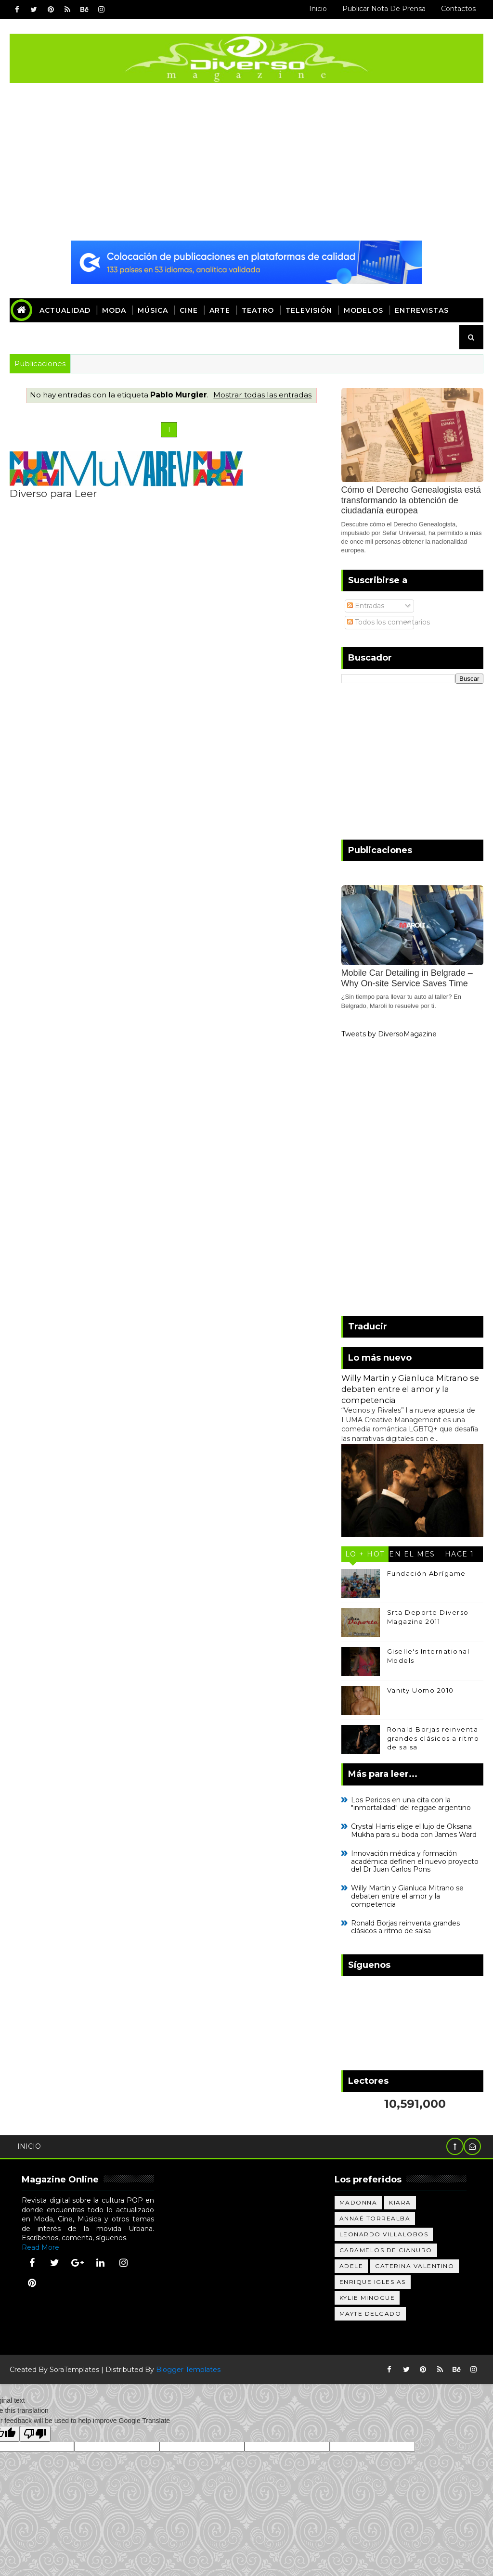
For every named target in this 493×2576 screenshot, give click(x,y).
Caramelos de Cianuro (385, 2250)
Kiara (400, 2202)
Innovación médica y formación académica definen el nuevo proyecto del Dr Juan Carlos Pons (415, 1861)
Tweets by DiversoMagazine (389, 1034)
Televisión (308, 310)
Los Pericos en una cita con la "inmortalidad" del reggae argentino (411, 1804)
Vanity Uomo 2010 (420, 1690)
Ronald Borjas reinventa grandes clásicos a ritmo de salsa (433, 1737)
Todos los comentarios (388, 622)
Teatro (258, 310)
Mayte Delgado (370, 2313)
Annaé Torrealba (375, 2218)
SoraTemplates (74, 2369)
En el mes (412, 1554)
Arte (219, 310)
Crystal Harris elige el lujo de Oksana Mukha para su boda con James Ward (414, 1830)
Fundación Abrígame (426, 1573)
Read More (40, 2247)
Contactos (458, 8)
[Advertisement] (246, 162)
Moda (114, 310)
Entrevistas (422, 310)
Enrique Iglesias (372, 2281)
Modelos (363, 310)
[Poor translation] (35, 2434)
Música (153, 310)
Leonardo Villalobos (383, 2234)
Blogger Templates (188, 2369)
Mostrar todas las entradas (262, 394)
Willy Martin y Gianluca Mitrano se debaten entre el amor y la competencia (410, 1389)
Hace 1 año (459, 1556)
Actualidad (65, 310)
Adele (351, 2266)
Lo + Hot (365, 1554)
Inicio (318, 8)
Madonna (358, 2202)
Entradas (365, 605)
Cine (189, 310)
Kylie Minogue (367, 2297)
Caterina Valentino (414, 2266)
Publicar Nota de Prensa (384, 8)
